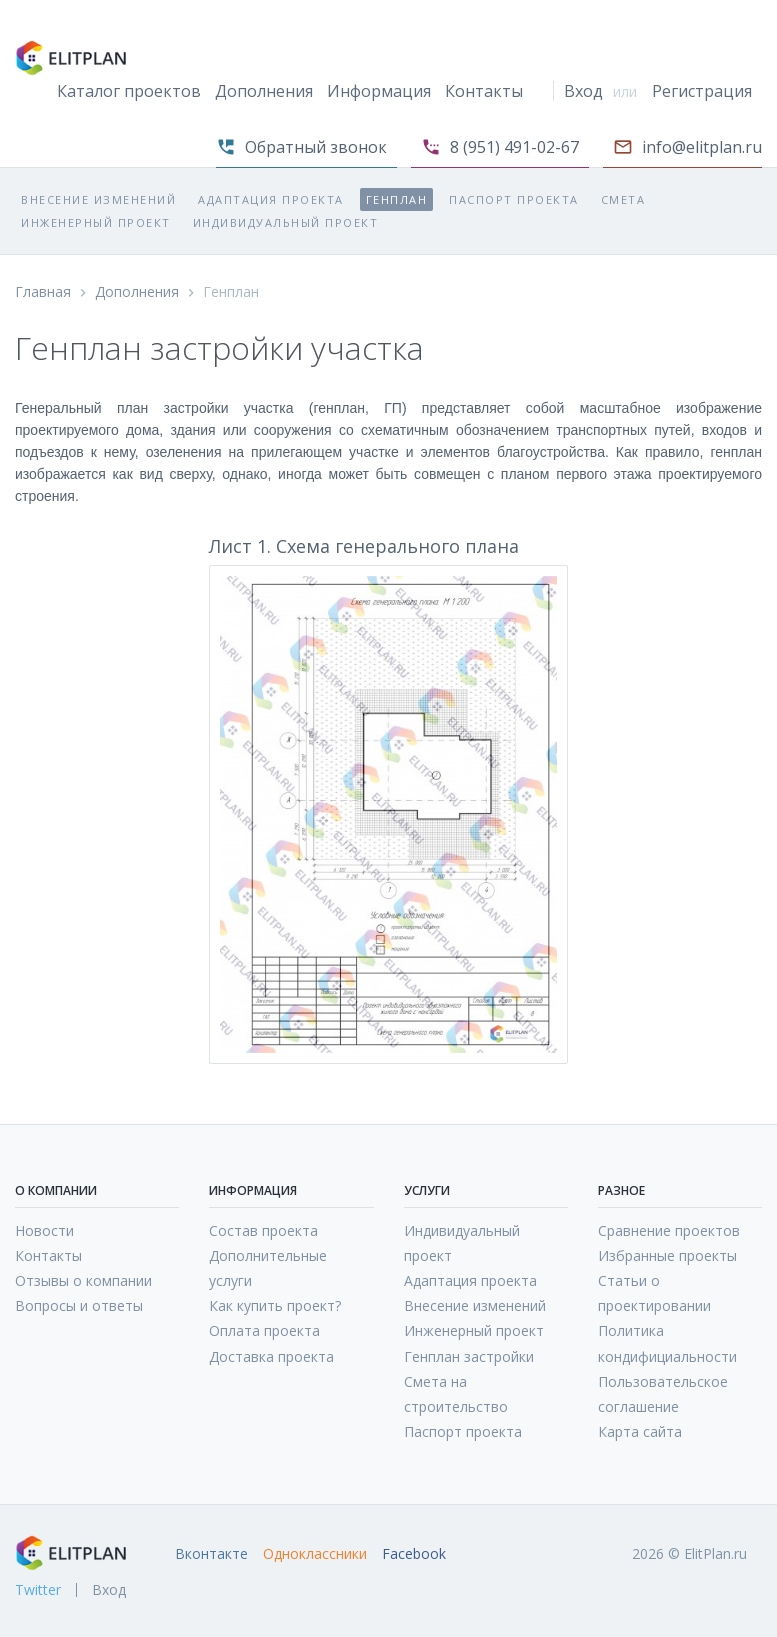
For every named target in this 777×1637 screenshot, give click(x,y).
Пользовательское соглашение (663, 1394)
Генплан (397, 199)
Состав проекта (263, 1230)
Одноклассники (315, 1554)
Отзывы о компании (83, 1280)
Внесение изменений (98, 199)
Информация (379, 91)
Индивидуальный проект (286, 222)
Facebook (414, 1554)
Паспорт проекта (514, 199)
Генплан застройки (469, 1356)
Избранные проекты (667, 1255)
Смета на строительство (456, 1394)
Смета (623, 199)
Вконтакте (211, 1554)
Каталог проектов (129, 91)
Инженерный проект (96, 222)
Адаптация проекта (271, 199)
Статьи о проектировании (654, 1293)
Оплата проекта (264, 1330)
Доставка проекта (271, 1356)
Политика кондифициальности (667, 1343)
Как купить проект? (275, 1305)
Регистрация (702, 91)
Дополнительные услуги (268, 1268)
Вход (583, 91)
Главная (43, 292)
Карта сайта (640, 1431)
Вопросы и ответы (79, 1305)
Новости (44, 1230)
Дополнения (264, 91)
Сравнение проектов (669, 1230)
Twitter (38, 1590)
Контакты (484, 91)
